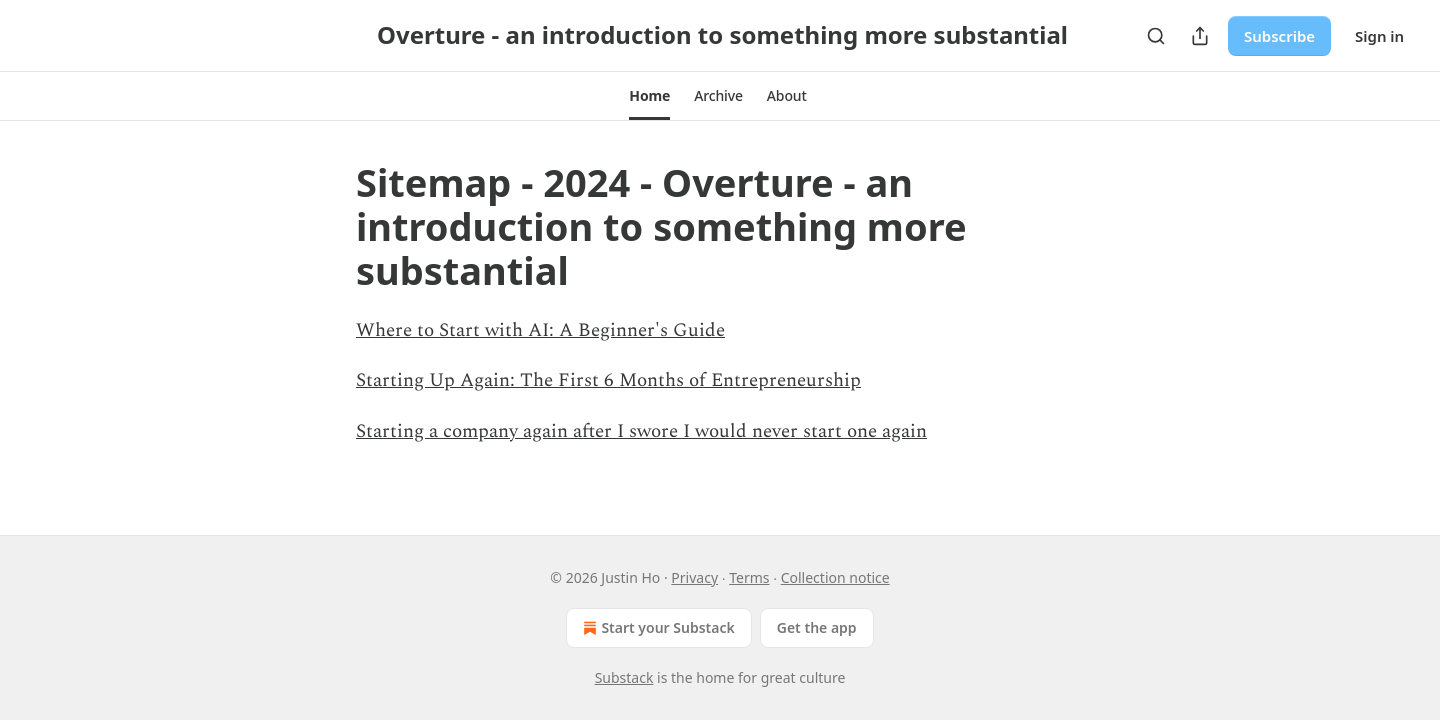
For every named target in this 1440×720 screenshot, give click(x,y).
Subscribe (1279, 36)
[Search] (1156, 36)
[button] (649, 96)
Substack (624, 677)
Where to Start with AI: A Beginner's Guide (540, 330)
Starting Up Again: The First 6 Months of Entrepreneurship (608, 380)
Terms (749, 577)
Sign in (1379, 36)
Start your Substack (656, 628)
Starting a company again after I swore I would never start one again (641, 431)
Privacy (694, 577)
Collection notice (835, 577)
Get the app (817, 627)
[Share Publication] (1200, 36)
